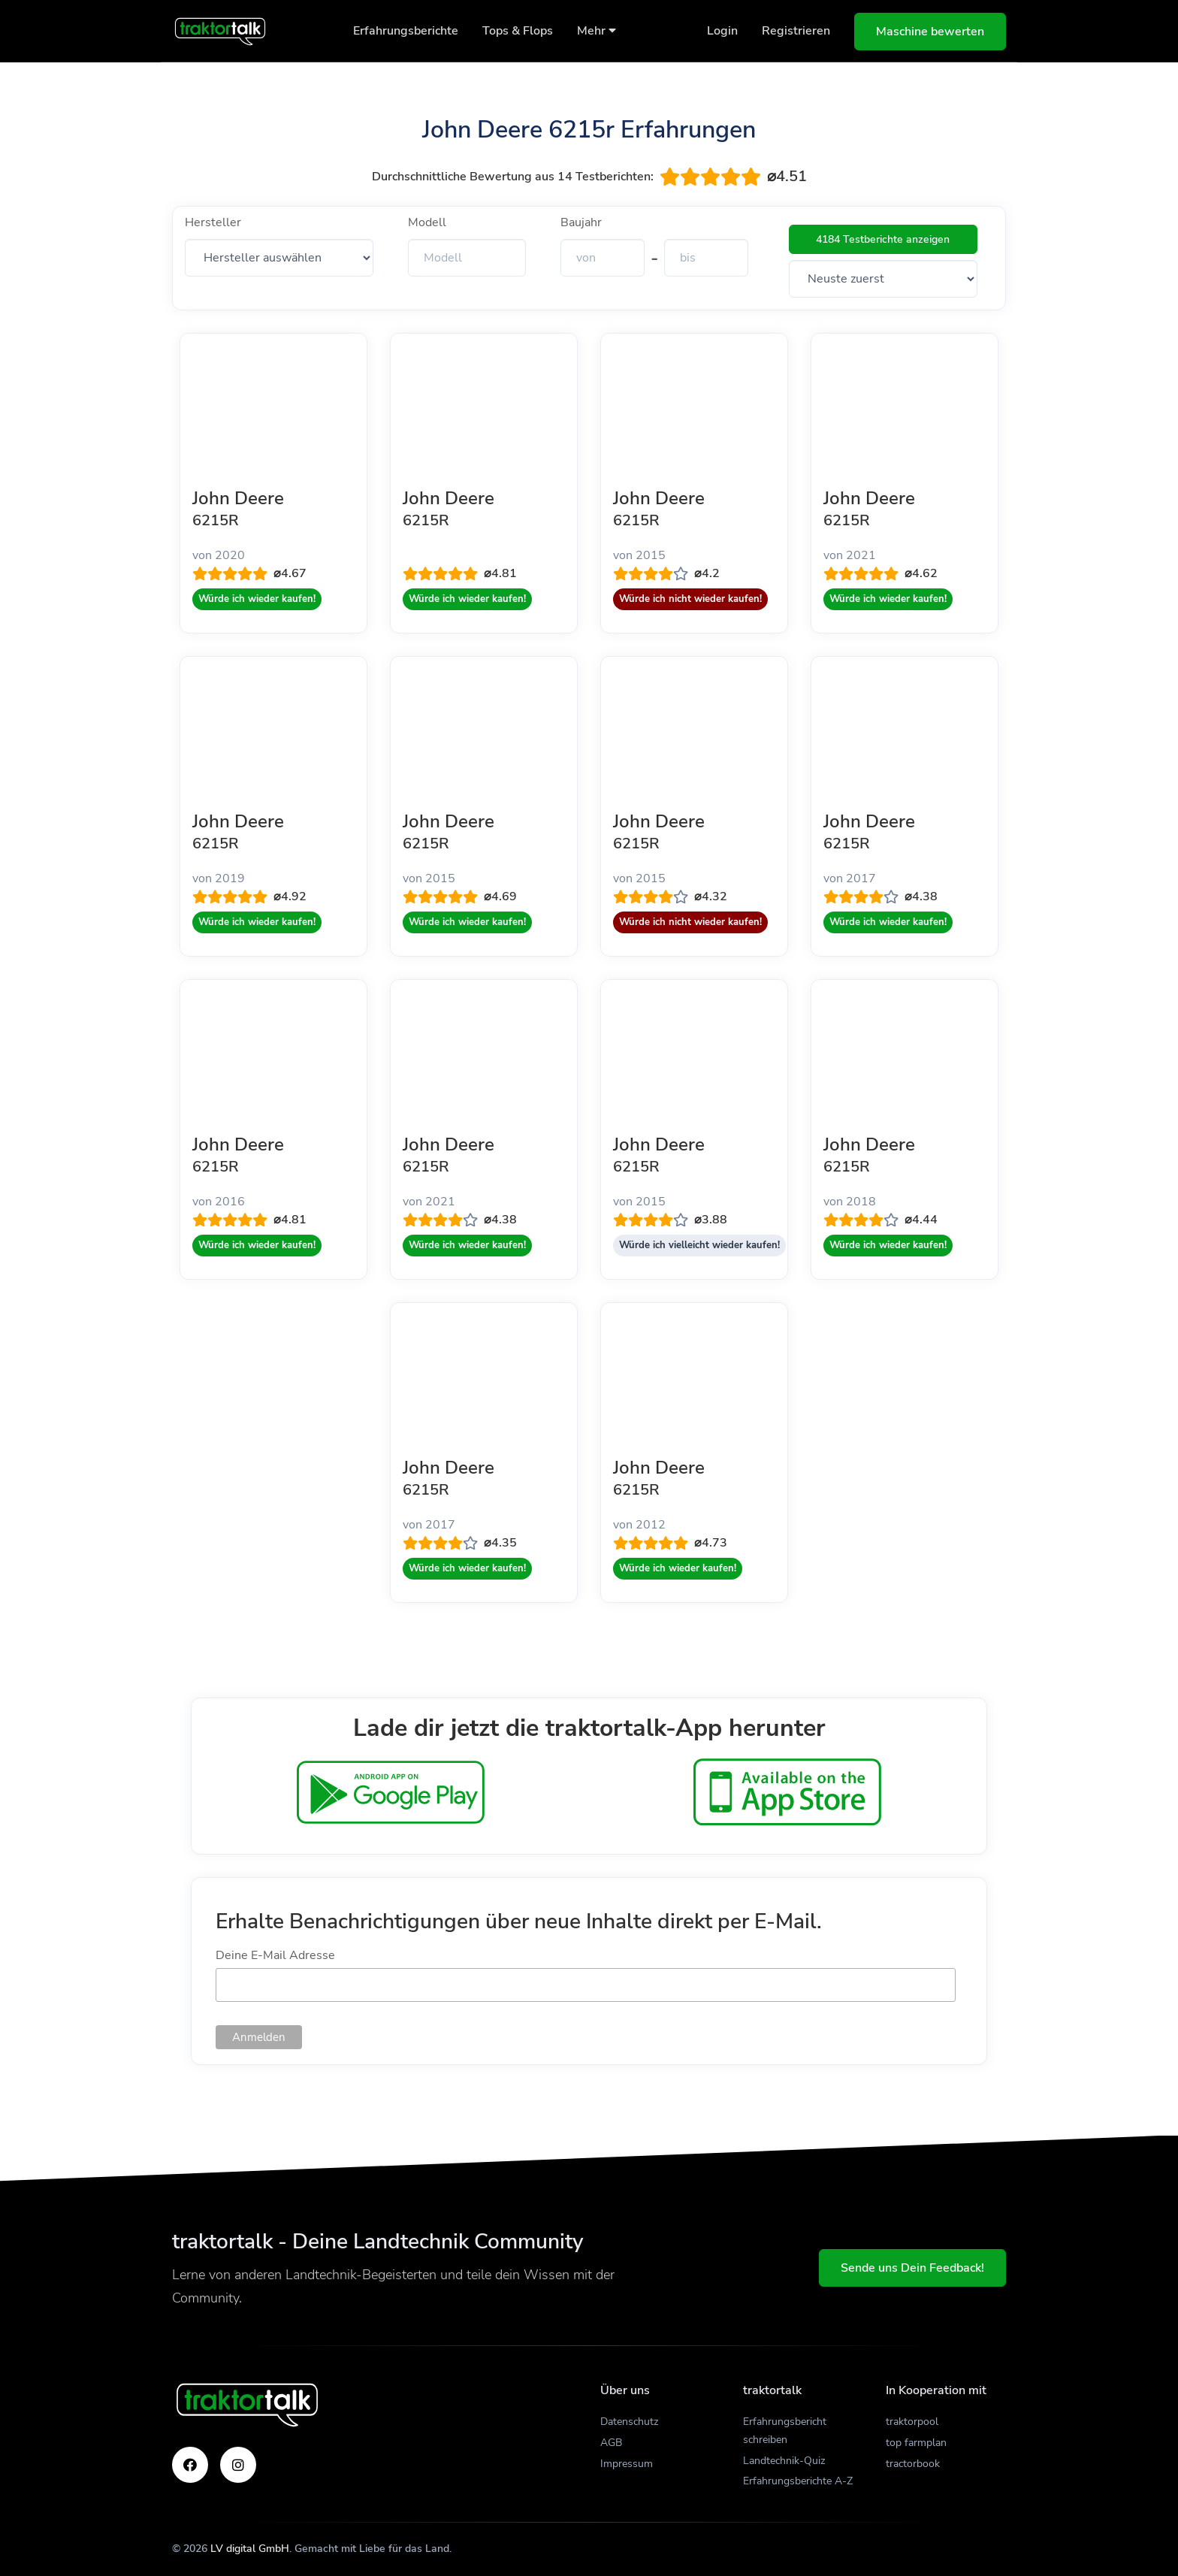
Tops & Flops (517, 31)
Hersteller (213, 222)
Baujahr (581, 222)
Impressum (626, 2464)
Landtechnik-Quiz (784, 2461)
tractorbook (913, 2464)
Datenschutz (629, 2421)
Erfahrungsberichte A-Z (798, 2481)
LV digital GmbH (249, 2548)
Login (722, 31)
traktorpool (912, 2421)
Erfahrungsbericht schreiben (784, 2430)
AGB (611, 2442)
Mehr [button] (596, 31)
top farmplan (916, 2442)
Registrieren (796, 31)
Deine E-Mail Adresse (275, 1955)
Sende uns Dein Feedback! (912, 2268)
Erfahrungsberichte (405, 31)
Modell (427, 222)
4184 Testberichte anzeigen (883, 239)
